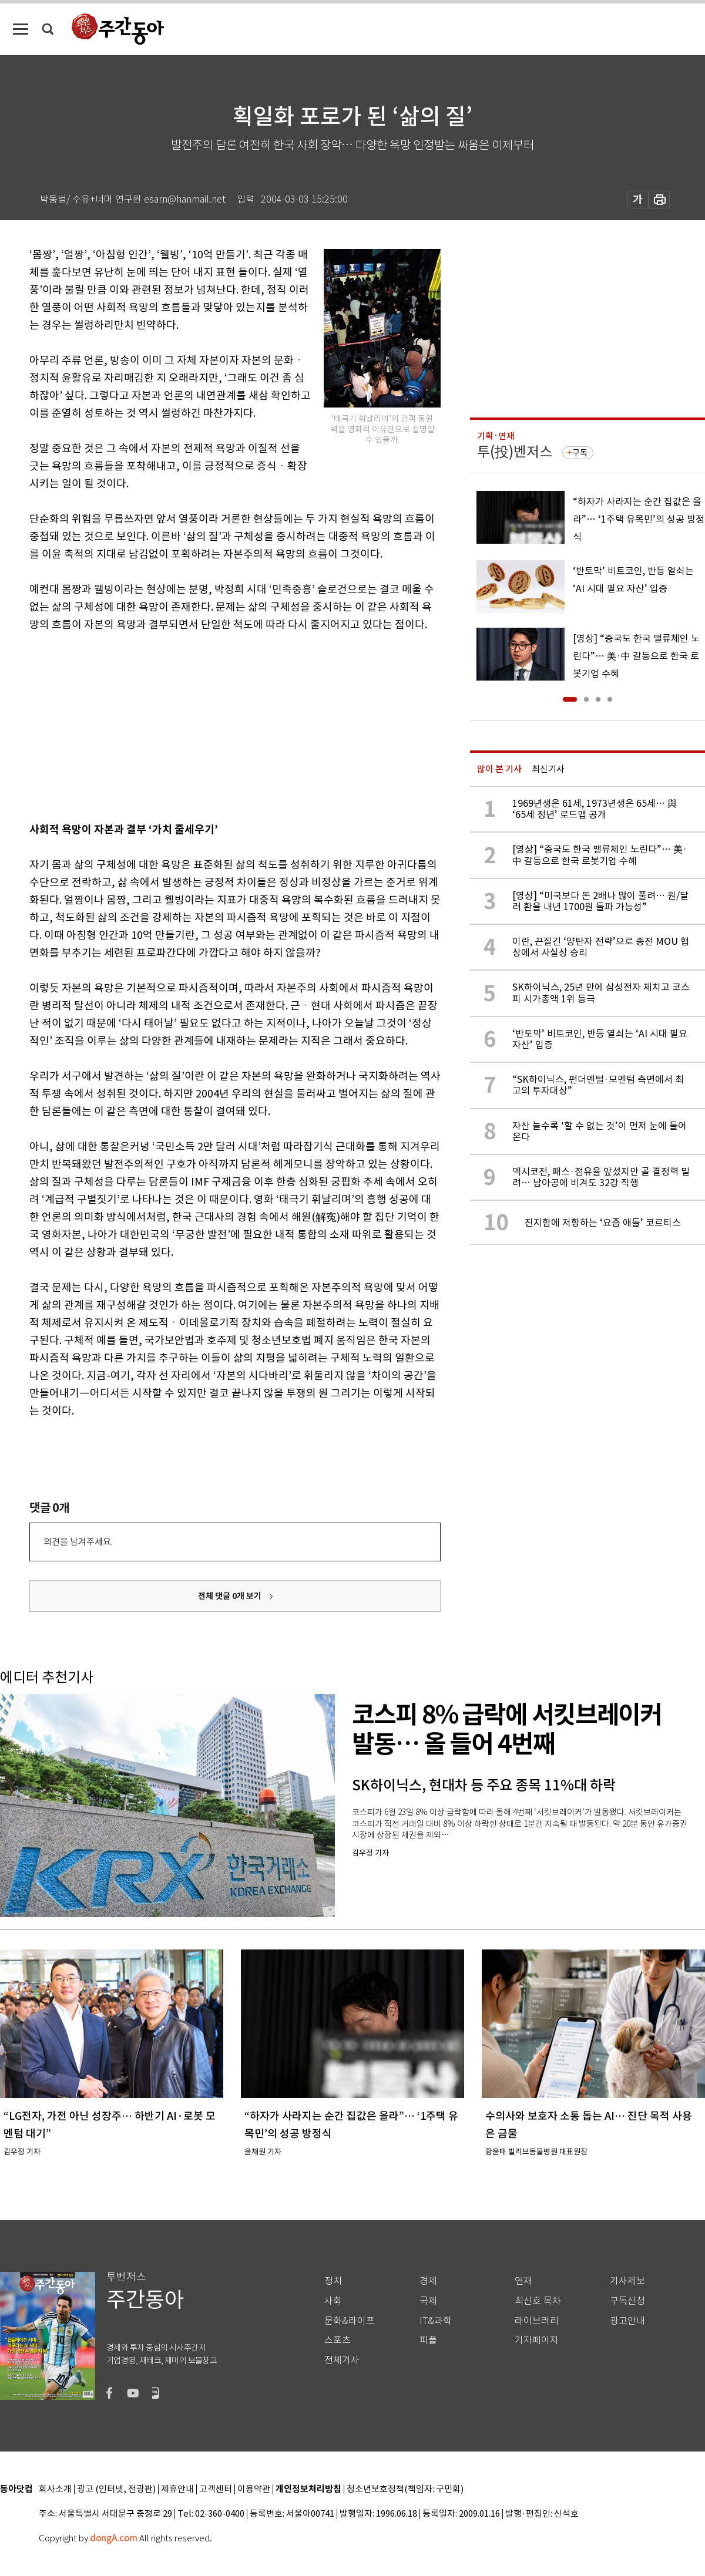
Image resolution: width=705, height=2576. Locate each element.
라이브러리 (537, 2320)
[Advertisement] (205, 724)
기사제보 (627, 2281)
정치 (333, 2281)
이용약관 (253, 2489)
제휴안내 (177, 2489)
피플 (428, 2340)
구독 (580, 452)
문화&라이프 (349, 2320)
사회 (333, 2300)
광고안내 (627, 2320)
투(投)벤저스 (514, 452)
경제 (428, 2281)
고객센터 (215, 2489)
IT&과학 (435, 2320)
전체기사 (342, 2360)
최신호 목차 (538, 2300)
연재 (523, 2281)
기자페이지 (537, 2340)
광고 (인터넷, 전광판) (116, 2489)
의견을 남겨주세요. (78, 1541)
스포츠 (337, 2340)
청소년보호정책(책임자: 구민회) (405, 2489)
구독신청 (627, 2300)
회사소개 (55, 2489)
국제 (428, 2300)
